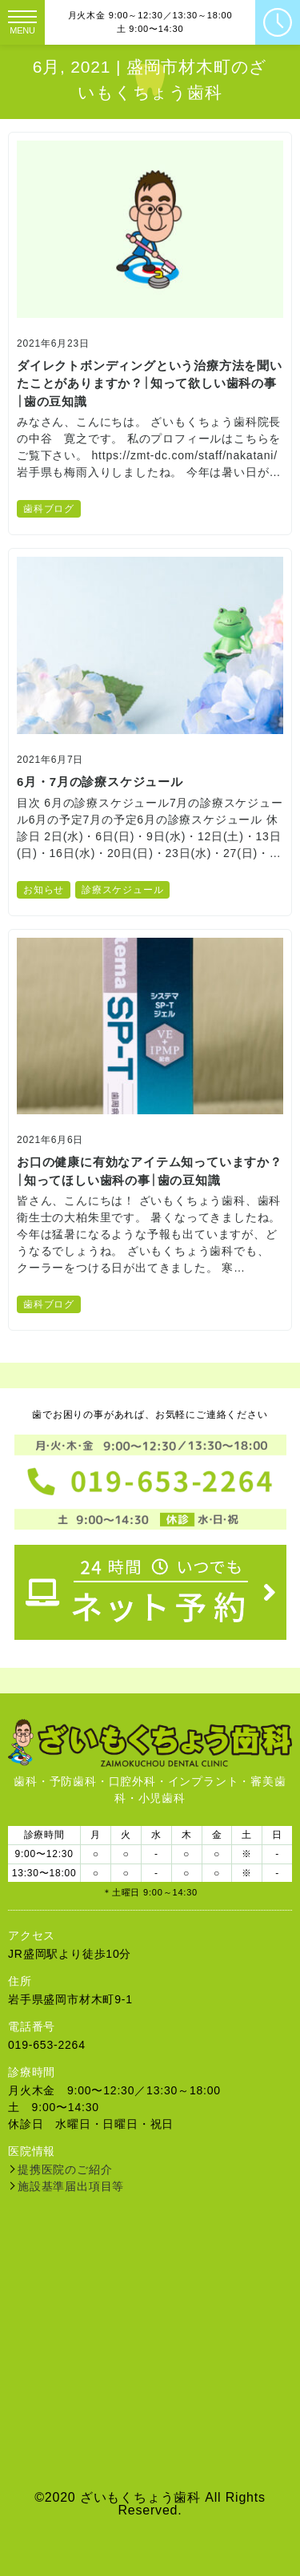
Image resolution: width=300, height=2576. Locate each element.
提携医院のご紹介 (65, 2169)
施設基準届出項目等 (71, 2186)
